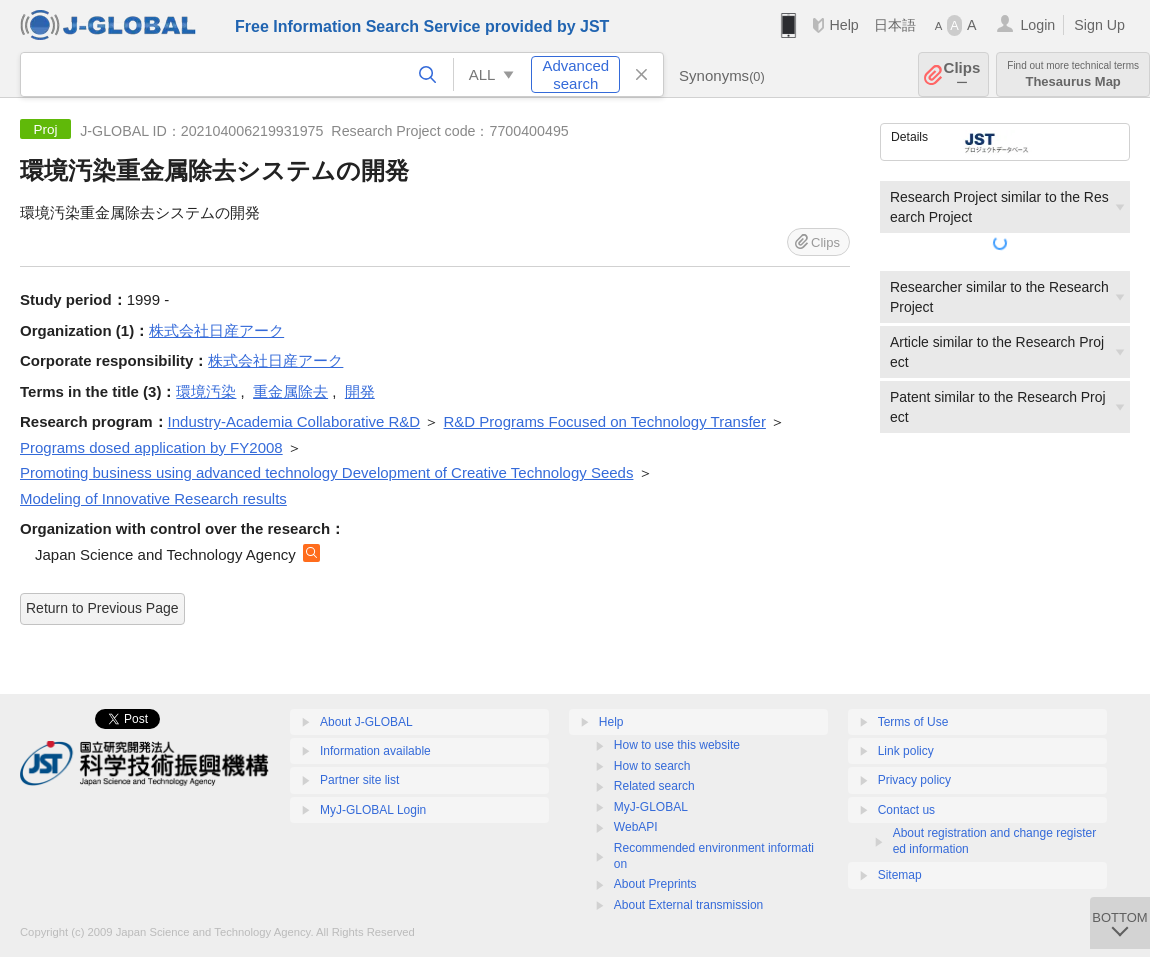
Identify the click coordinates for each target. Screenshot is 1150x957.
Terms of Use (913, 722)
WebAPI (636, 827)
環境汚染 (206, 391)
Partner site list (359, 780)
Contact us (906, 810)
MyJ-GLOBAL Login (373, 810)
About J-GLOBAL (366, 722)
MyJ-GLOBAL (651, 807)
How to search (652, 766)
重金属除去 (290, 391)
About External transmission (688, 905)
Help (843, 25)
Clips (962, 74)
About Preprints (655, 884)
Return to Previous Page (102, 608)
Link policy (906, 751)
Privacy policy (914, 780)
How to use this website (677, 745)
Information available (375, 751)
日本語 (895, 25)
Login (1037, 25)
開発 (360, 391)
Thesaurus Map (1073, 74)
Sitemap (900, 875)
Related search (654, 786)
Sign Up (1099, 25)
